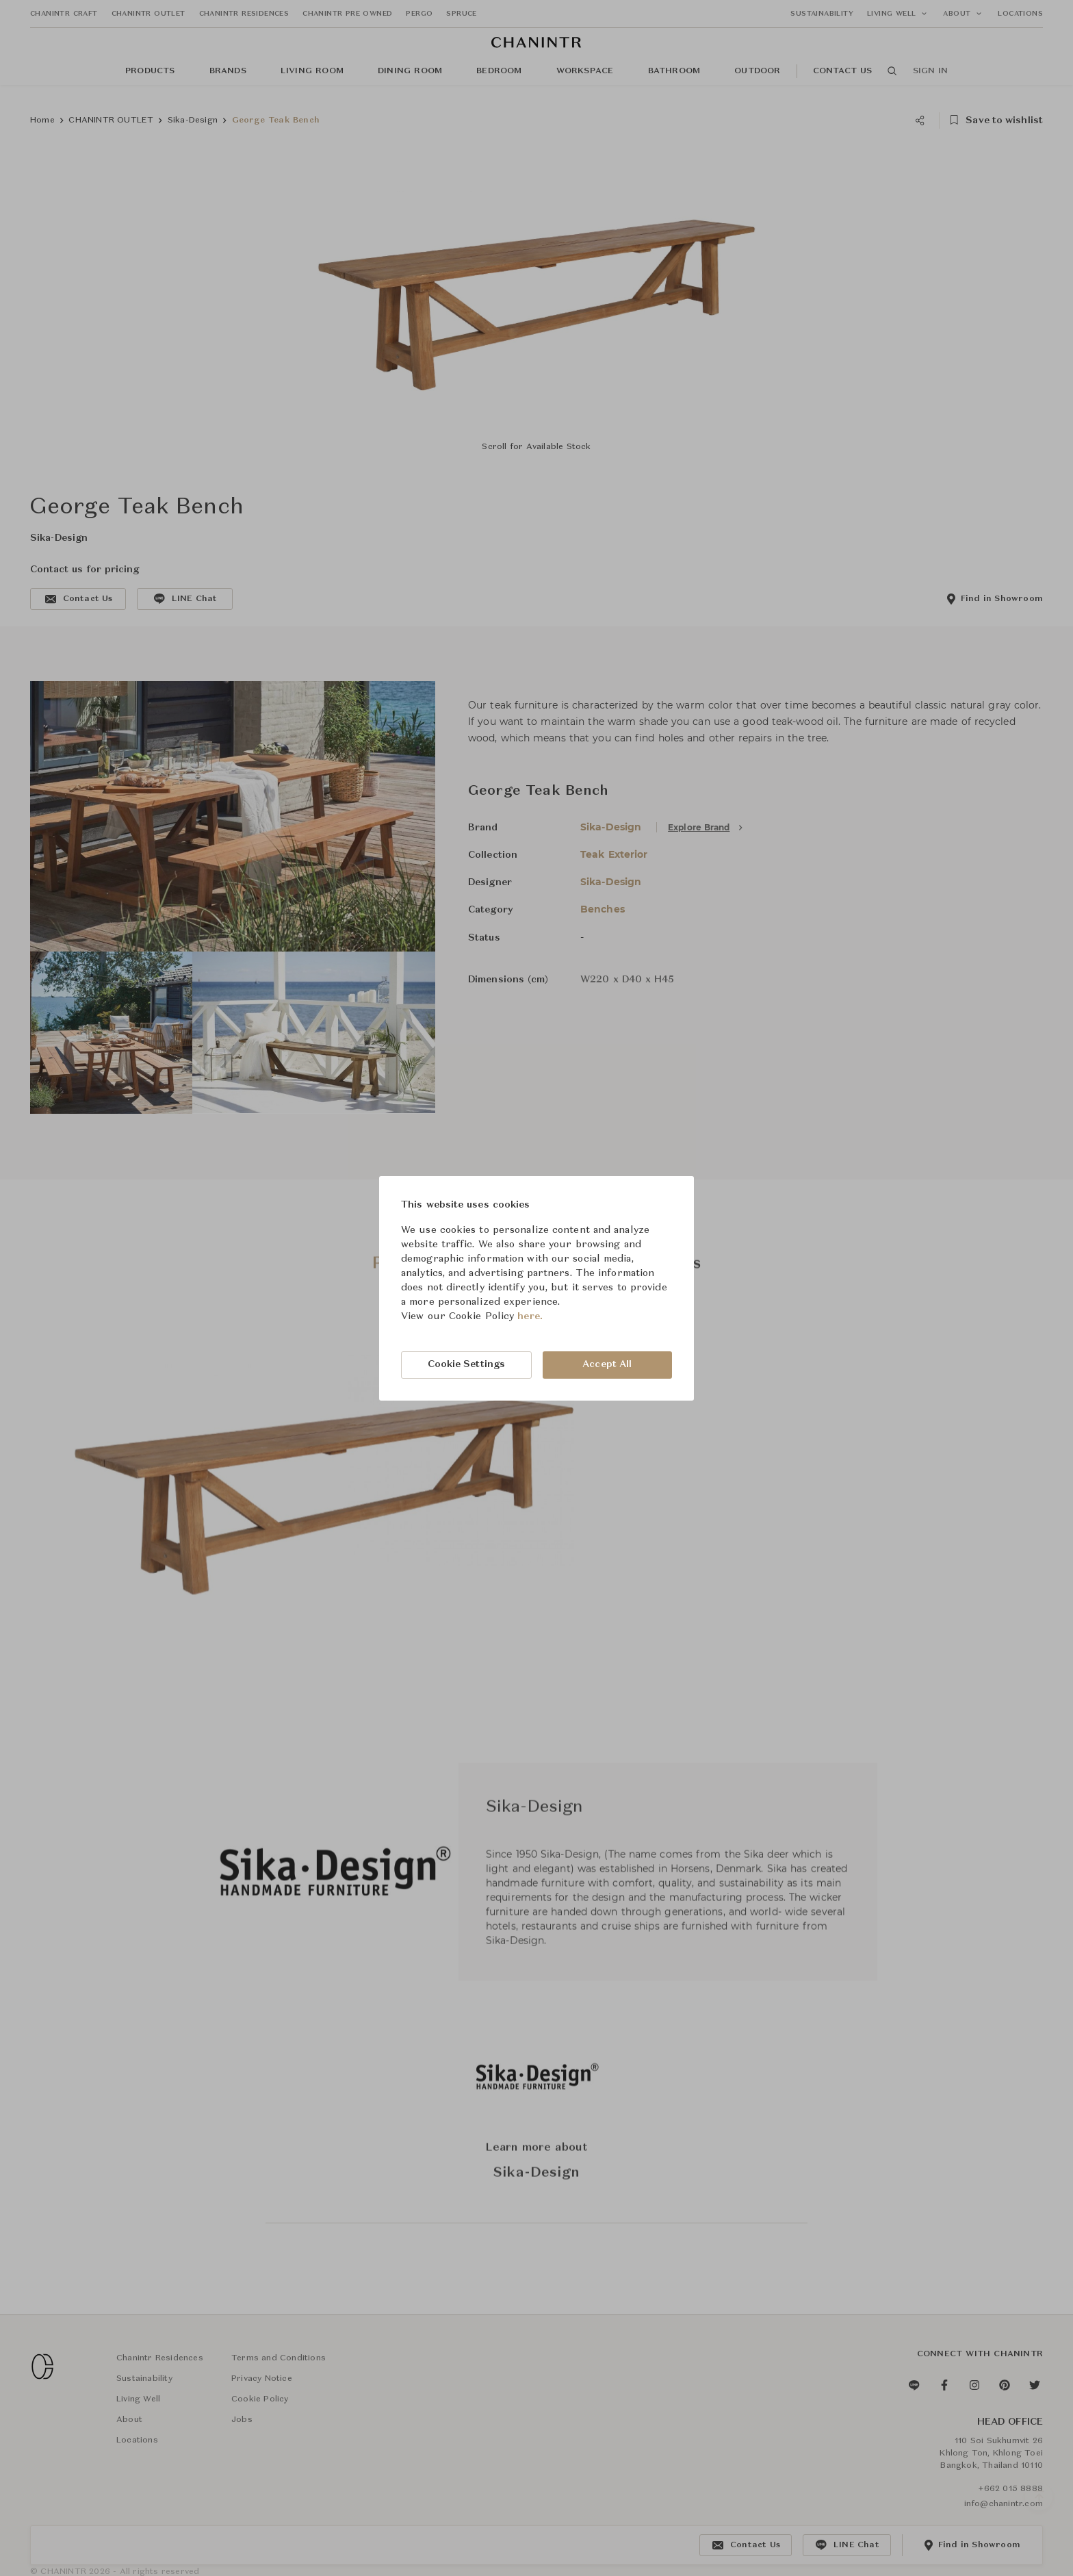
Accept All (607, 1364)
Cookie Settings (467, 1364)
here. (530, 1316)
